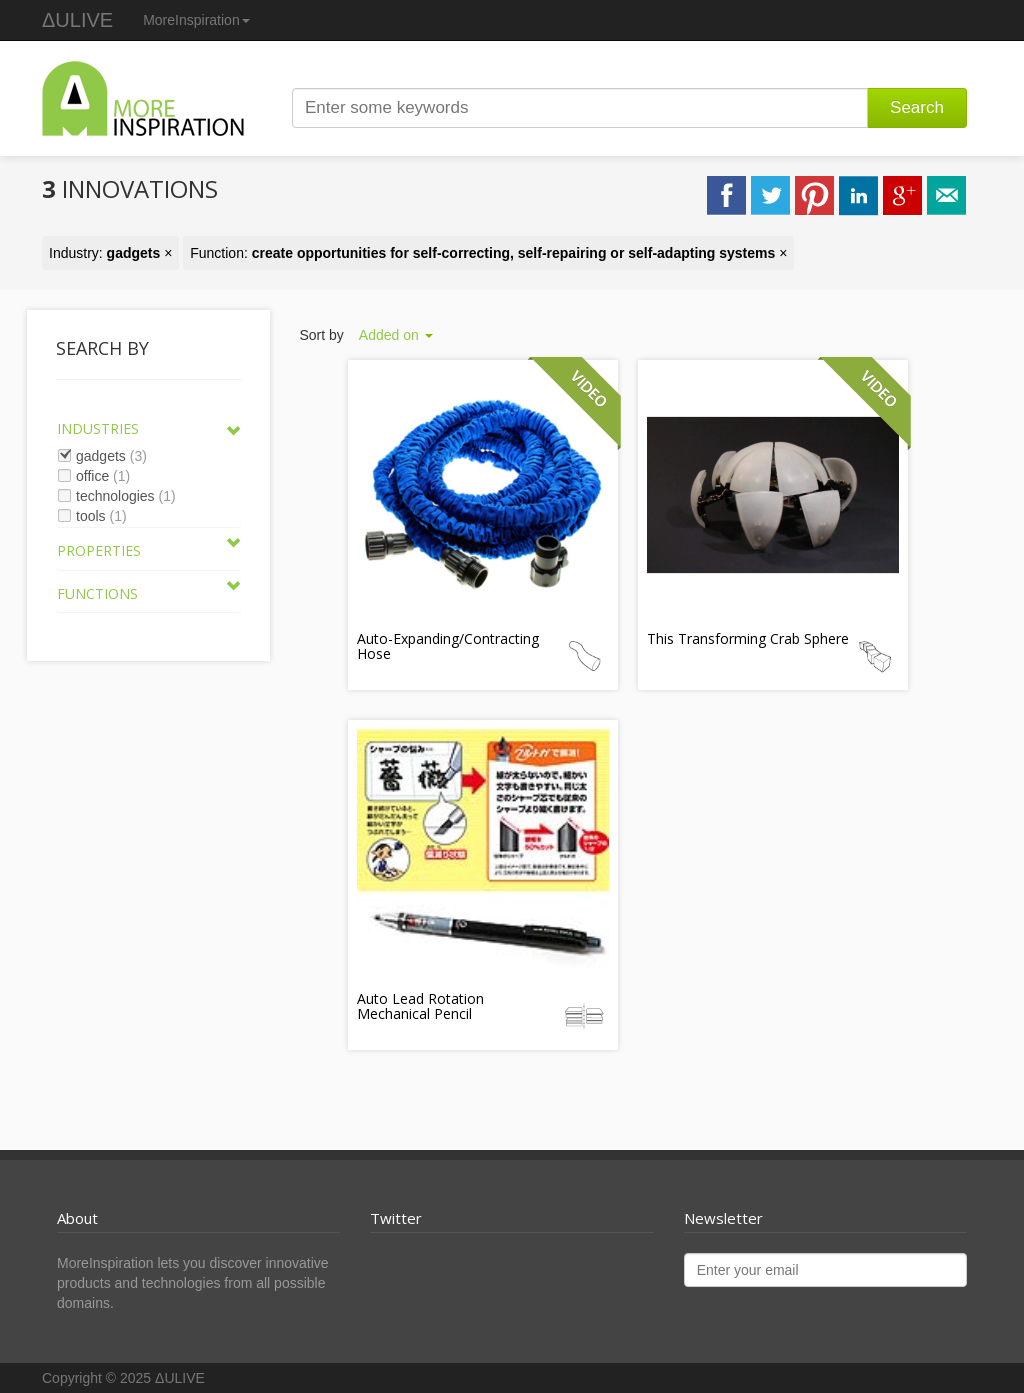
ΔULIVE (77, 20)
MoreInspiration (196, 20)
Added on (396, 335)
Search (917, 107)
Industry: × (110, 253)
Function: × (488, 253)
